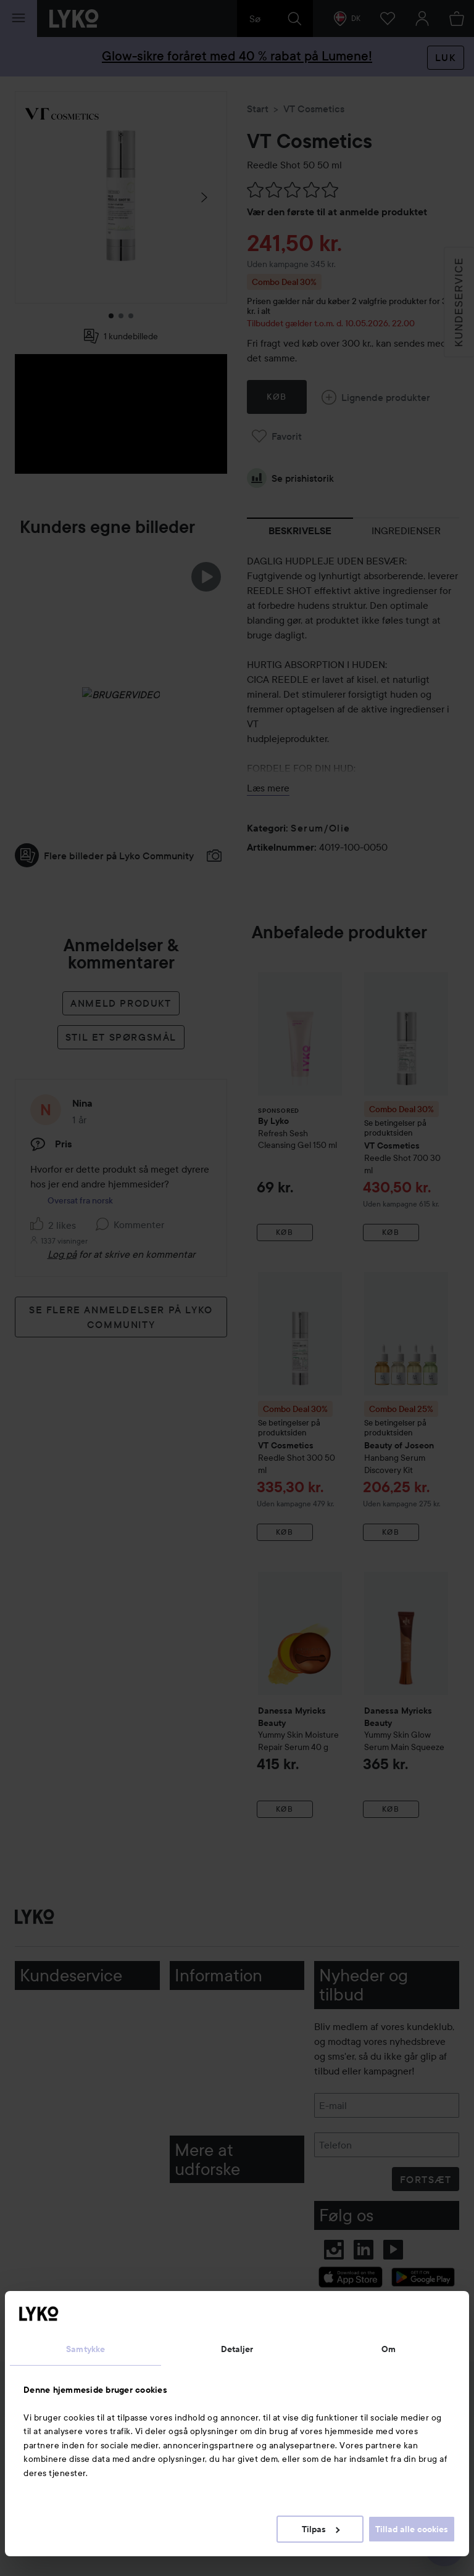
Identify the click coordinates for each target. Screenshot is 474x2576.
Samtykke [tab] (85, 2349)
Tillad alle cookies (411, 2529)
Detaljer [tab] (237, 2349)
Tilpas (320, 2529)
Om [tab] (388, 2349)
